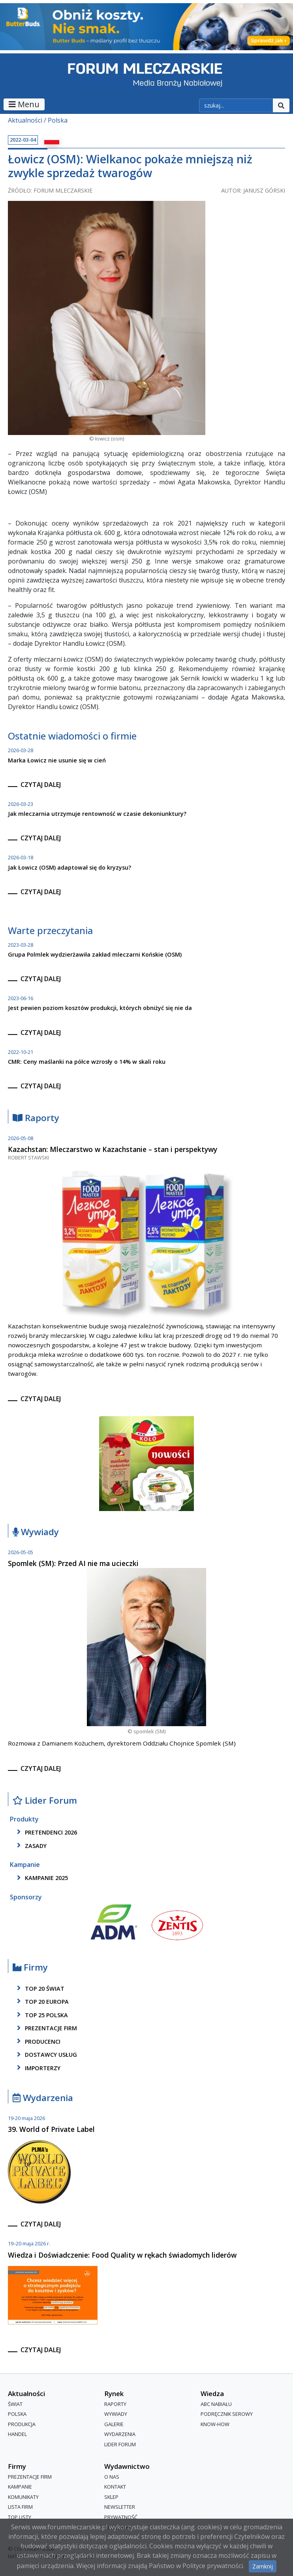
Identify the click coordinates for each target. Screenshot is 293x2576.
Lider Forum (45, 1800)
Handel (17, 2434)
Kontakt (115, 2486)
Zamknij (262, 2566)
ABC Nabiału (216, 2404)
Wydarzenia (43, 2098)
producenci (37, 2041)
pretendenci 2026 (45, 1832)
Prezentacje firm (45, 2028)
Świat (15, 2404)
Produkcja (22, 2424)
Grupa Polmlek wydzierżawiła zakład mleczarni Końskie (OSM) (95, 954)
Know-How (215, 2424)
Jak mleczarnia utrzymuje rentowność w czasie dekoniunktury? (97, 813)
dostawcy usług (45, 2055)
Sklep (111, 2496)
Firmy (30, 1967)
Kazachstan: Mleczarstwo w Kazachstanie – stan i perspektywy (112, 1149)
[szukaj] (236, 105)
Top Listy (19, 2517)
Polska (58, 120)
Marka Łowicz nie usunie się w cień (57, 760)
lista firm (20, 2507)
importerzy (37, 2068)
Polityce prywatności (212, 2565)
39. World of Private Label (51, 2129)
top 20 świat (39, 1988)
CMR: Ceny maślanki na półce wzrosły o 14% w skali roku (86, 1061)
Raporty (36, 1118)
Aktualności (25, 120)
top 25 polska (41, 2015)
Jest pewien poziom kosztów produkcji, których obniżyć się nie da (100, 1008)
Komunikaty (23, 2496)
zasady (30, 1846)
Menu (24, 104)
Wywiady (36, 1532)
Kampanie (20, 2486)
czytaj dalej (41, 784)
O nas (111, 2476)
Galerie (114, 2424)
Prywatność (120, 2517)
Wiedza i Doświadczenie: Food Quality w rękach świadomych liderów (122, 2255)
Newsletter (119, 2507)
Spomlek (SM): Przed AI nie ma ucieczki (73, 1563)
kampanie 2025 (41, 1878)
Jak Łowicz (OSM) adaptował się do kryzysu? (69, 867)
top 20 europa (41, 2001)
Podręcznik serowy (227, 2414)
